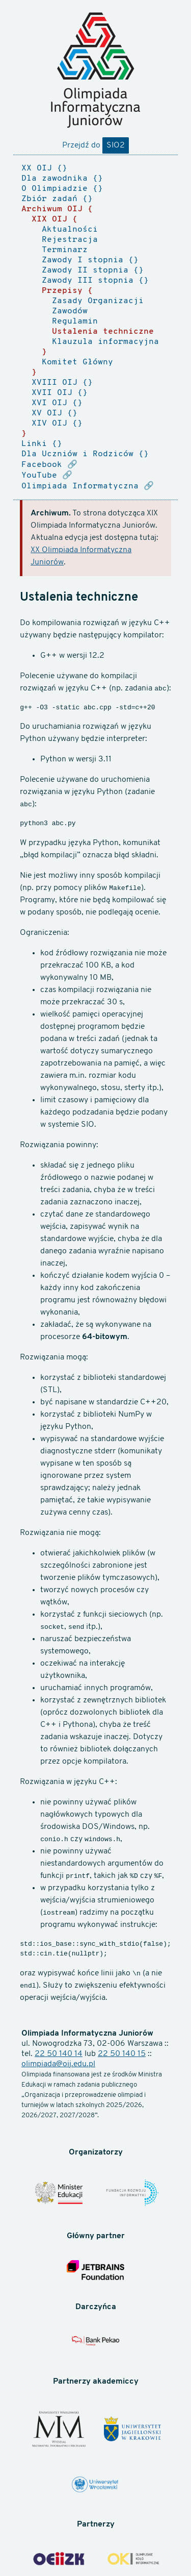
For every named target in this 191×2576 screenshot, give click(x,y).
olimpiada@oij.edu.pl (58, 2064)
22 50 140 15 (122, 2054)
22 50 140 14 (59, 2054)
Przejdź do (95, 145)
